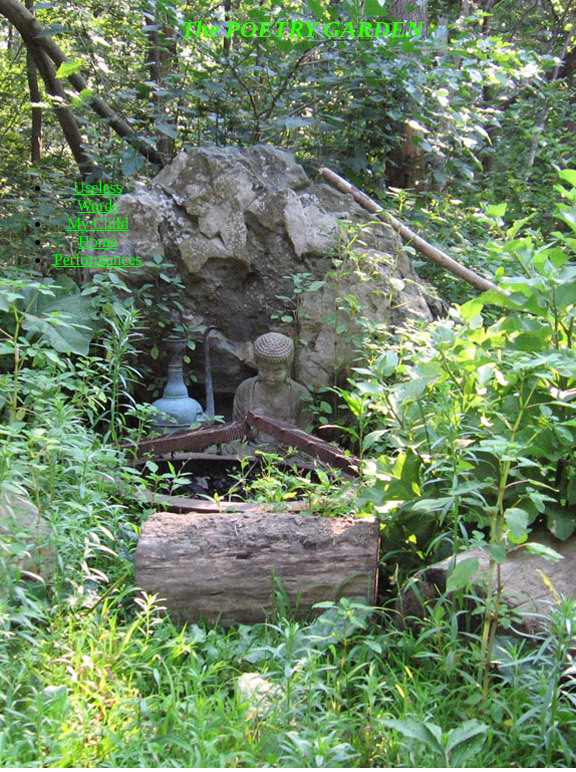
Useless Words (97, 196)
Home (97, 241)
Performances (98, 259)
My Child (98, 223)
